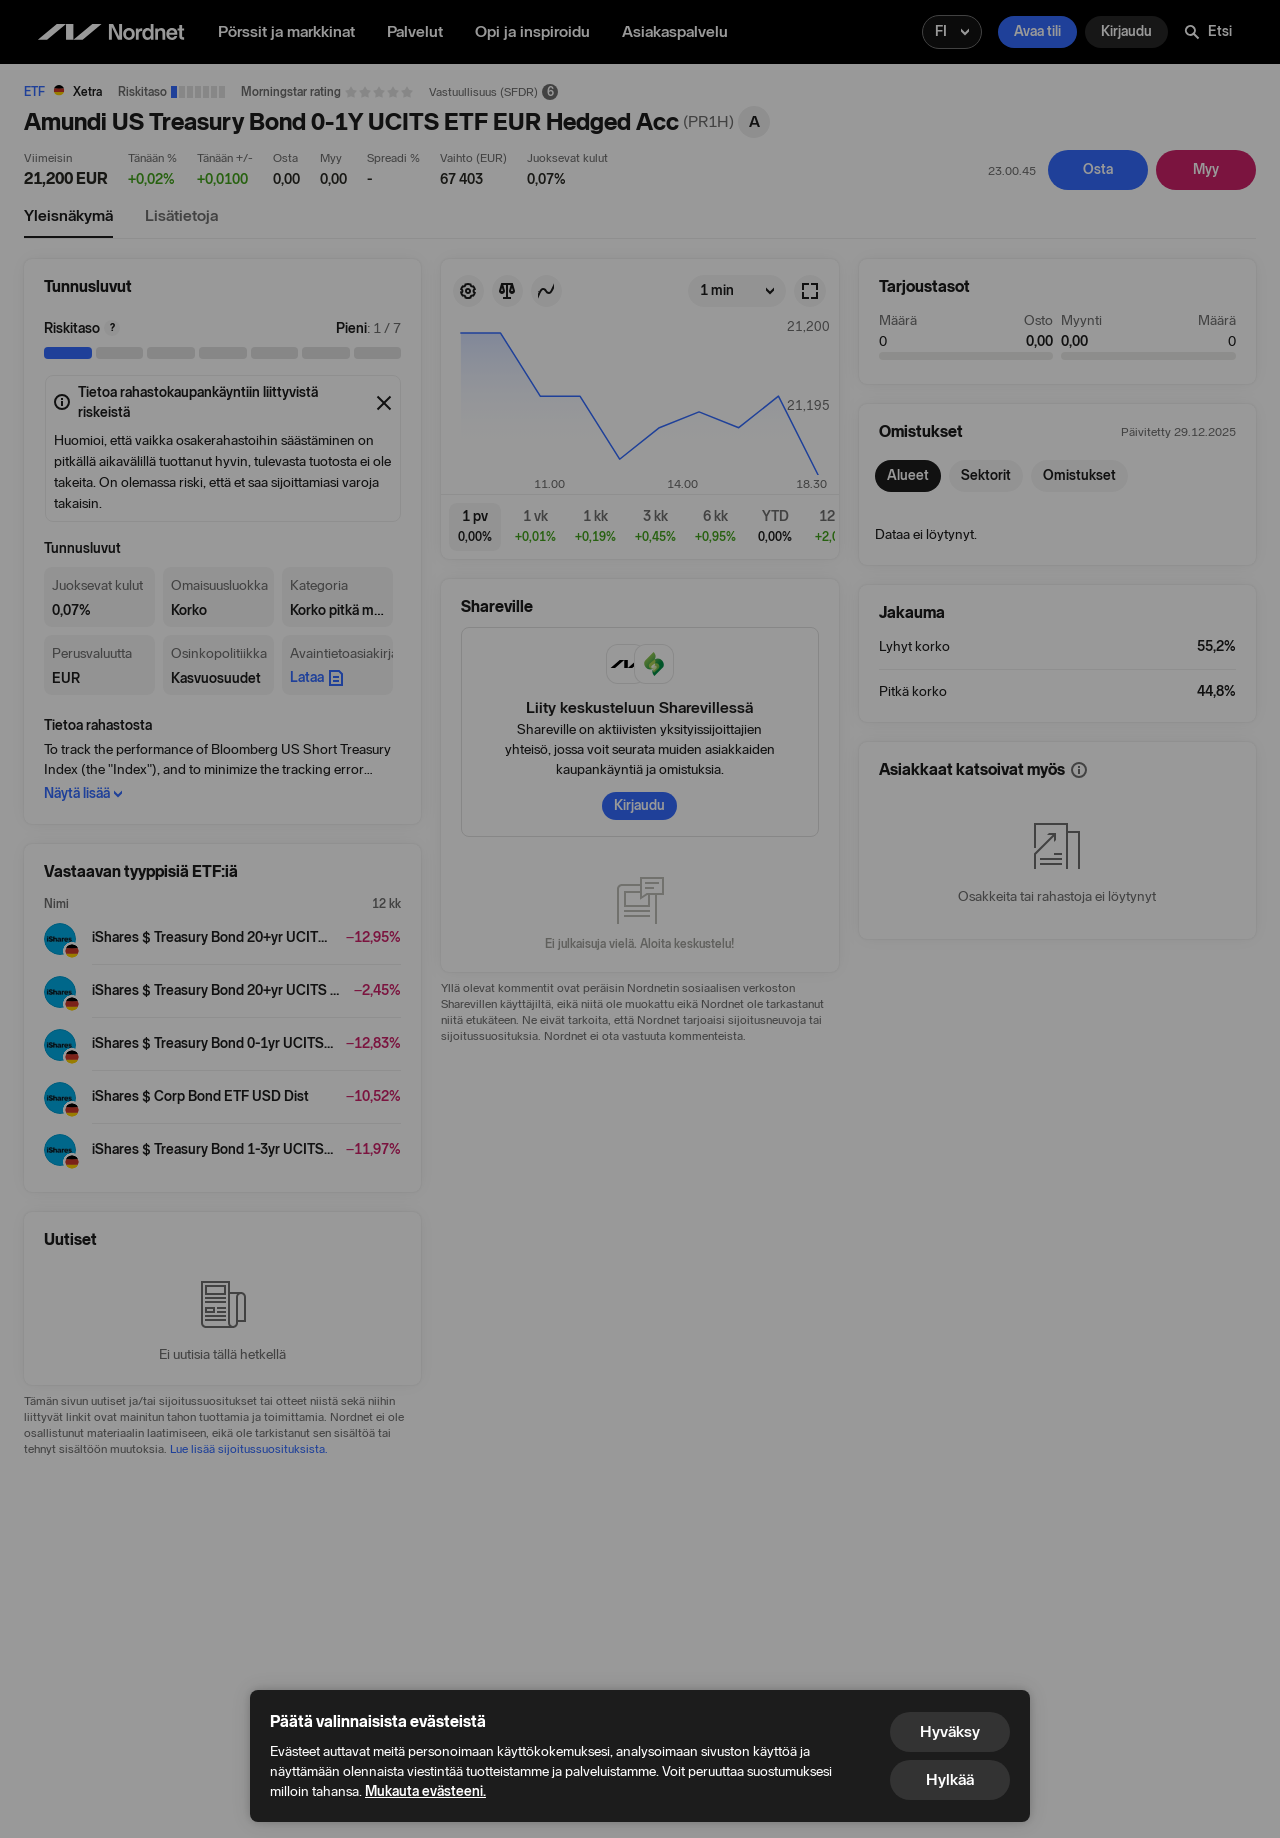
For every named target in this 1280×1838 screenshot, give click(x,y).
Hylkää (950, 1779)
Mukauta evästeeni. (425, 1791)
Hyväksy (950, 1731)
